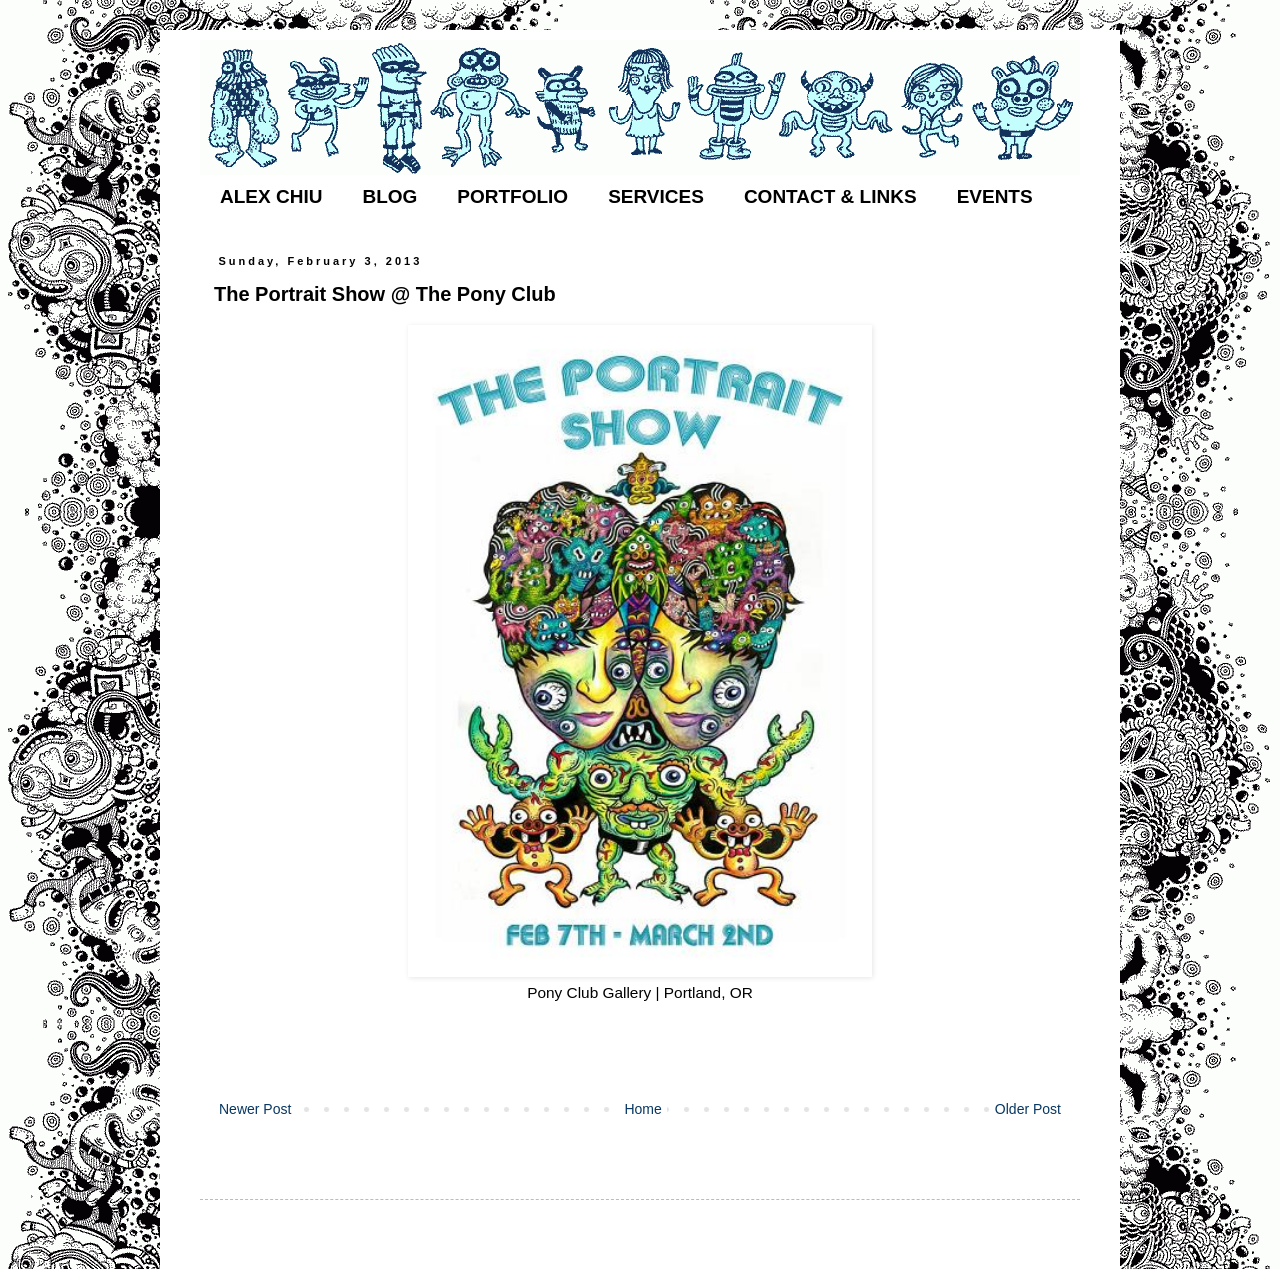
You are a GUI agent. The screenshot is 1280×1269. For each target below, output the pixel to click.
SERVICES (656, 196)
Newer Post (255, 1109)
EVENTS (995, 196)
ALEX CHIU (271, 196)
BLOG (389, 196)
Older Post (1028, 1109)
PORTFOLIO (512, 196)
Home (642, 1109)
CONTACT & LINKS (830, 196)
